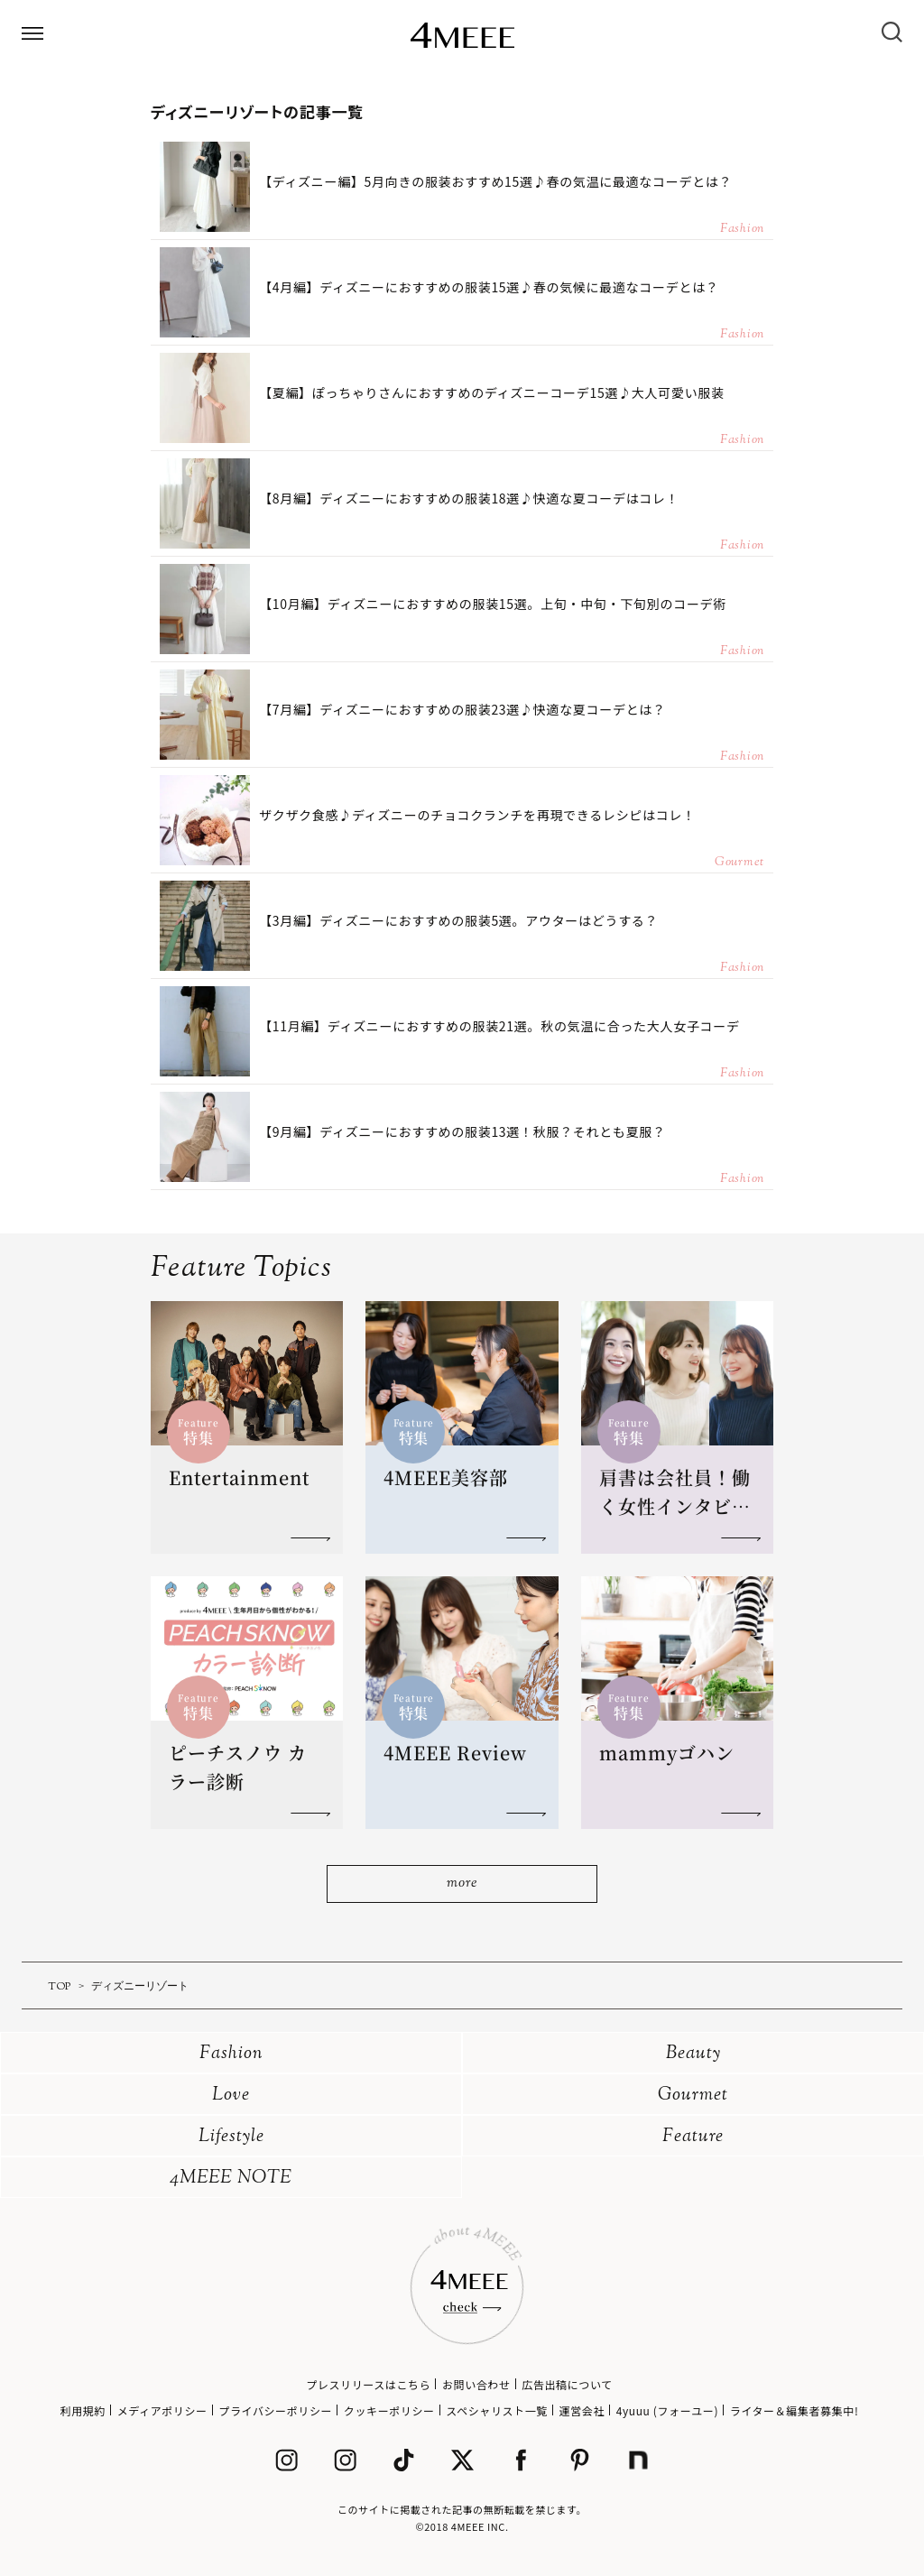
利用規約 (83, 2410)
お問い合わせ (476, 2384)
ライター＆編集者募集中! (794, 2410)
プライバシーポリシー (275, 2410)
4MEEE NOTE (231, 2178)
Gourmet (693, 2095)
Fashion (231, 2054)
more (461, 1883)
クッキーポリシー (389, 2410)
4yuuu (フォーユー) (667, 2410)
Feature (693, 2137)
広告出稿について (567, 2384)
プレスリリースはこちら (368, 2384)
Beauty (693, 2054)
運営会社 (582, 2410)
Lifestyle (231, 2137)
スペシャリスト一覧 (497, 2410)
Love (231, 2095)
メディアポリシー (162, 2410)
